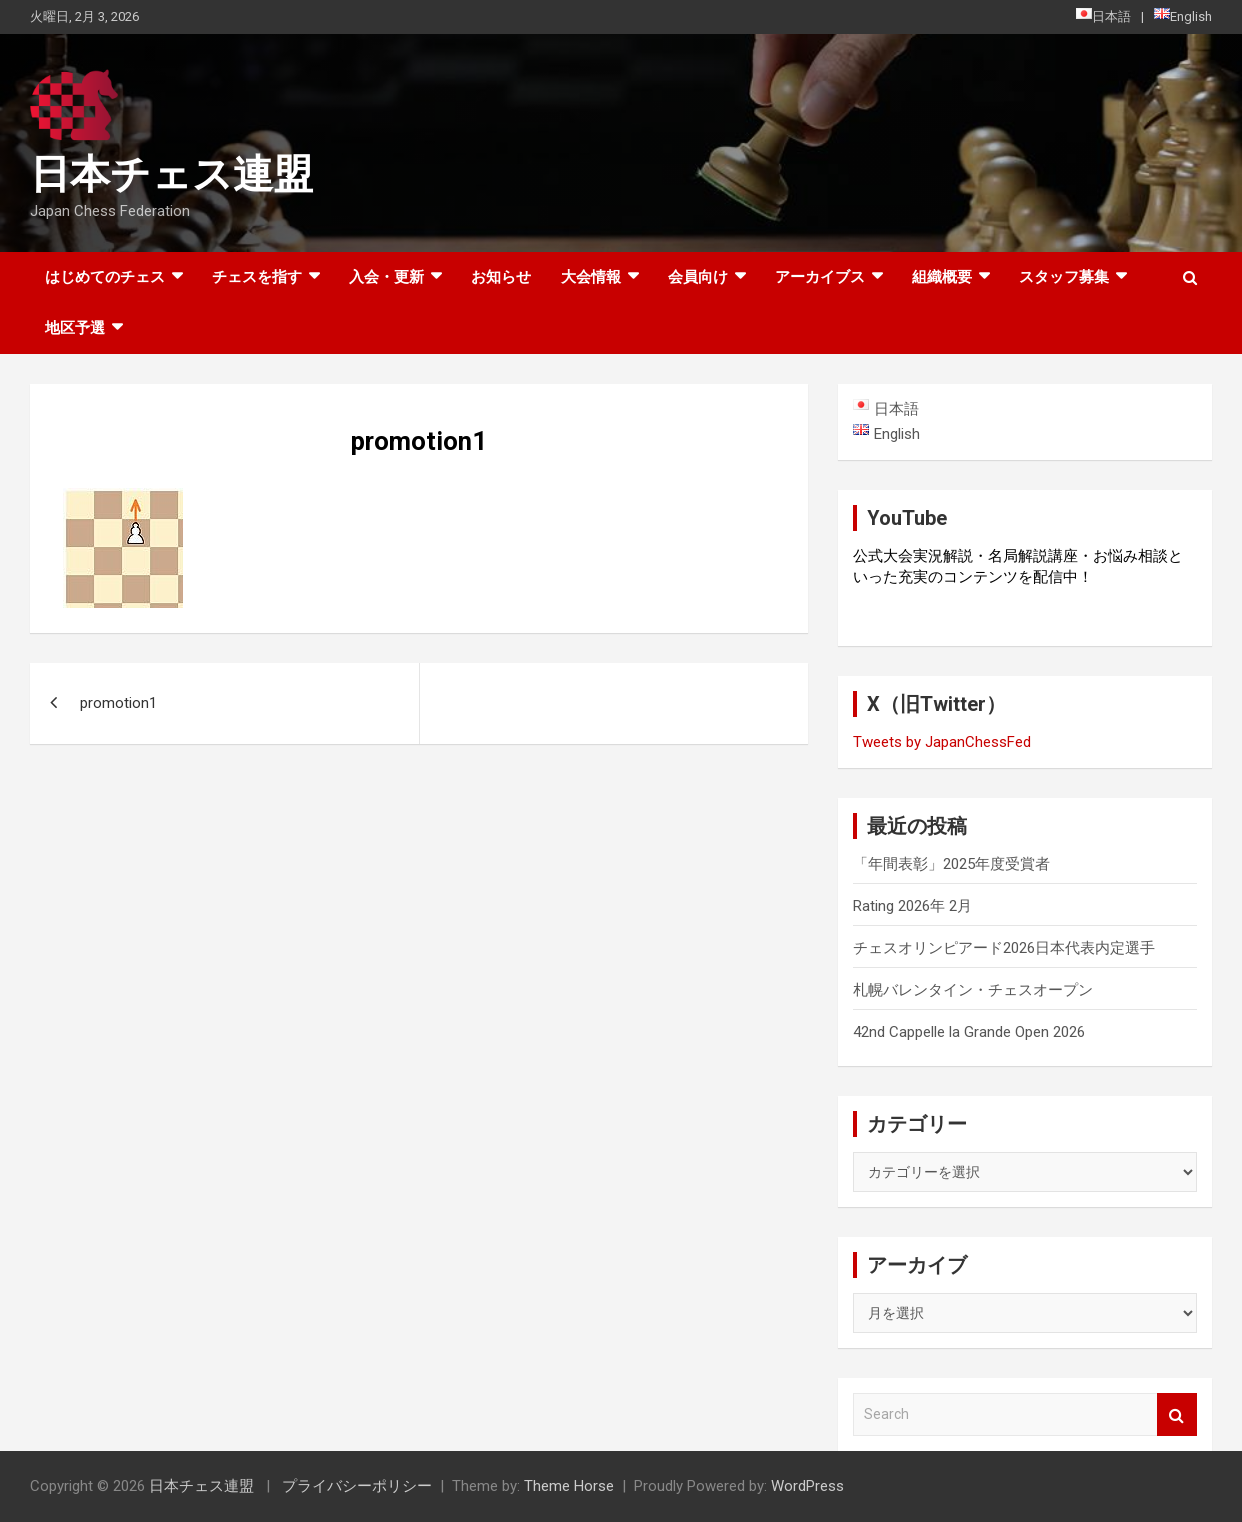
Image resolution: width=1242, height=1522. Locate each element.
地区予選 (75, 328)
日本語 (1103, 16)
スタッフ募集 (1064, 277)
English (1183, 16)
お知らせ (501, 277)
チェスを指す (257, 277)
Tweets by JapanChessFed (942, 742)
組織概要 (942, 277)
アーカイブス (820, 277)
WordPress (807, 1486)
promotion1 (118, 703)
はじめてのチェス (105, 277)
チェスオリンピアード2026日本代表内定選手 (1004, 948)
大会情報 (591, 277)
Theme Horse (569, 1486)
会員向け (698, 277)
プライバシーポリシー (357, 1486)
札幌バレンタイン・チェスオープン (973, 990)
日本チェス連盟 (171, 174)
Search (1177, 1414)
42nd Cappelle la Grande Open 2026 (969, 1032)
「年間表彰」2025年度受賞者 (951, 864)
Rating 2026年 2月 (912, 906)
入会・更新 (386, 277)
